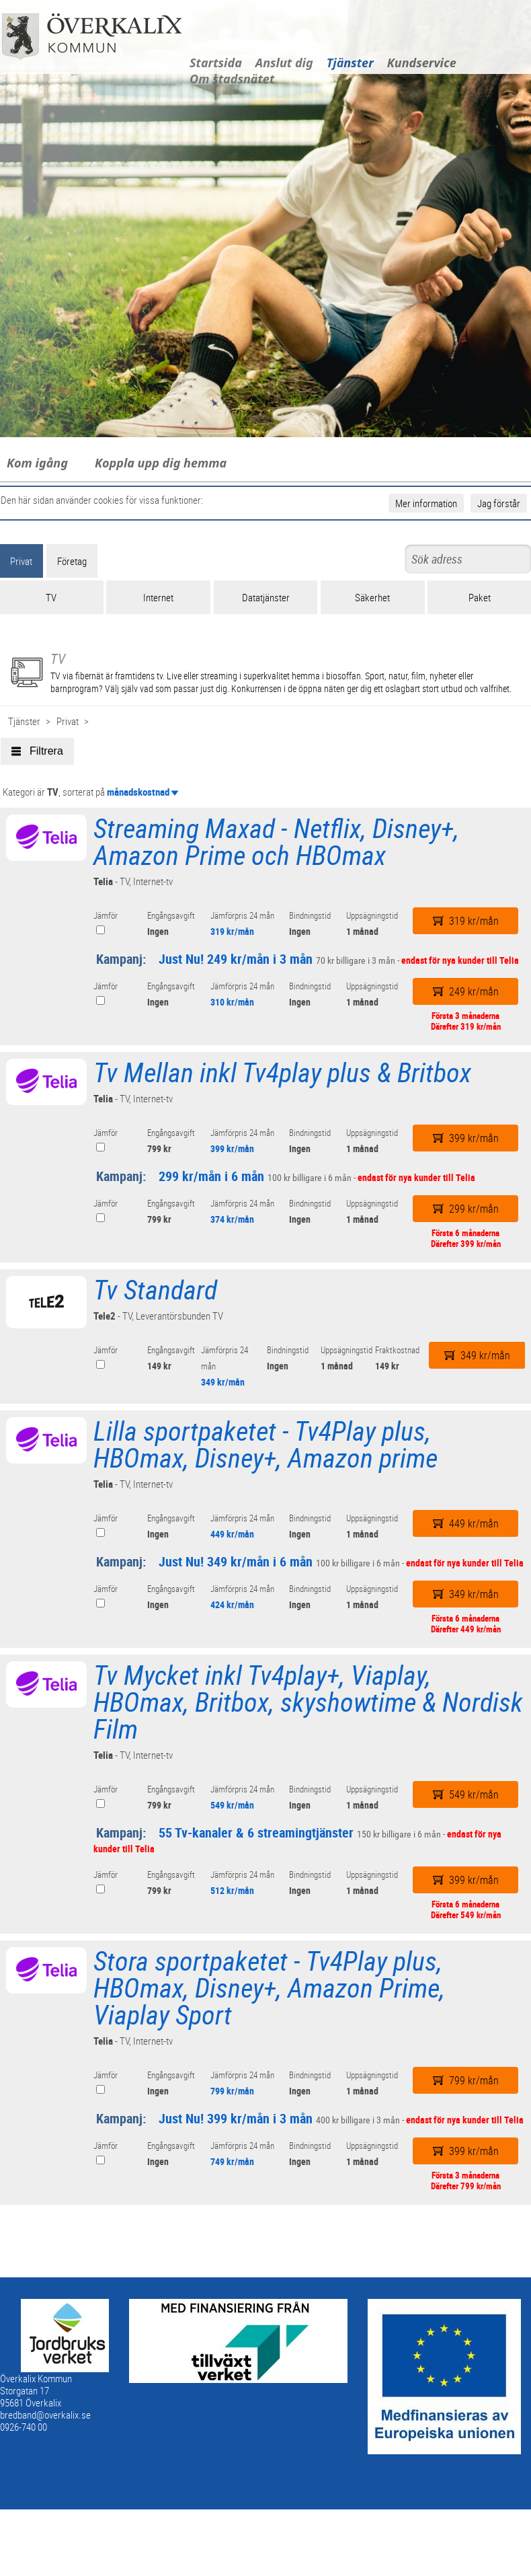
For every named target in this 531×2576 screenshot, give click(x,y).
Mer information (426, 503)
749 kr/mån (232, 2161)
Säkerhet (372, 597)
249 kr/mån (466, 991)
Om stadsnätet (232, 79)
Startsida (216, 62)
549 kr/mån (232, 1804)
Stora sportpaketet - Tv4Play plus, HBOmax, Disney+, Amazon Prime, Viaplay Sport (269, 1987)
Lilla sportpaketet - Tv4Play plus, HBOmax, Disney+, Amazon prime (265, 1444)
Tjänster (350, 62)
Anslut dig (284, 62)
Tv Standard (155, 1289)
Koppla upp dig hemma (161, 463)
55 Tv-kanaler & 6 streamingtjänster (256, 1832)
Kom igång (37, 463)
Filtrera (37, 751)
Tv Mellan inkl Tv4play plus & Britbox (282, 1072)
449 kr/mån (232, 1533)
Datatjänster (266, 597)
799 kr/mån (232, 2090)
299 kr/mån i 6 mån (211, 1176)
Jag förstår (498, 503)
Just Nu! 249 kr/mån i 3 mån (236, 959)
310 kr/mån (232, 1001)
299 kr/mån (466, 1208)
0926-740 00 (23, 2426)
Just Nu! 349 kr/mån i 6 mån (236, 1561)
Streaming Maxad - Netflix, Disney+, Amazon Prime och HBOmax (276, 841)
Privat (67, 721)
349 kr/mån (223, 1381)
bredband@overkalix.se (45, 2414)
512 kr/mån (232, 1890)
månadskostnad (142, 791)
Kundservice (421, 62)
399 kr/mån (232, 1148)
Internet (158, 597)
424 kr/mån (232, 1604)
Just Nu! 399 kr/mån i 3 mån (236, 2118)
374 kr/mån (232, 1219)
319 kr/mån (232, 931)
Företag (72, 561)
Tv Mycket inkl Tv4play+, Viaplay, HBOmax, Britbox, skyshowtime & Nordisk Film (308, 1702)
